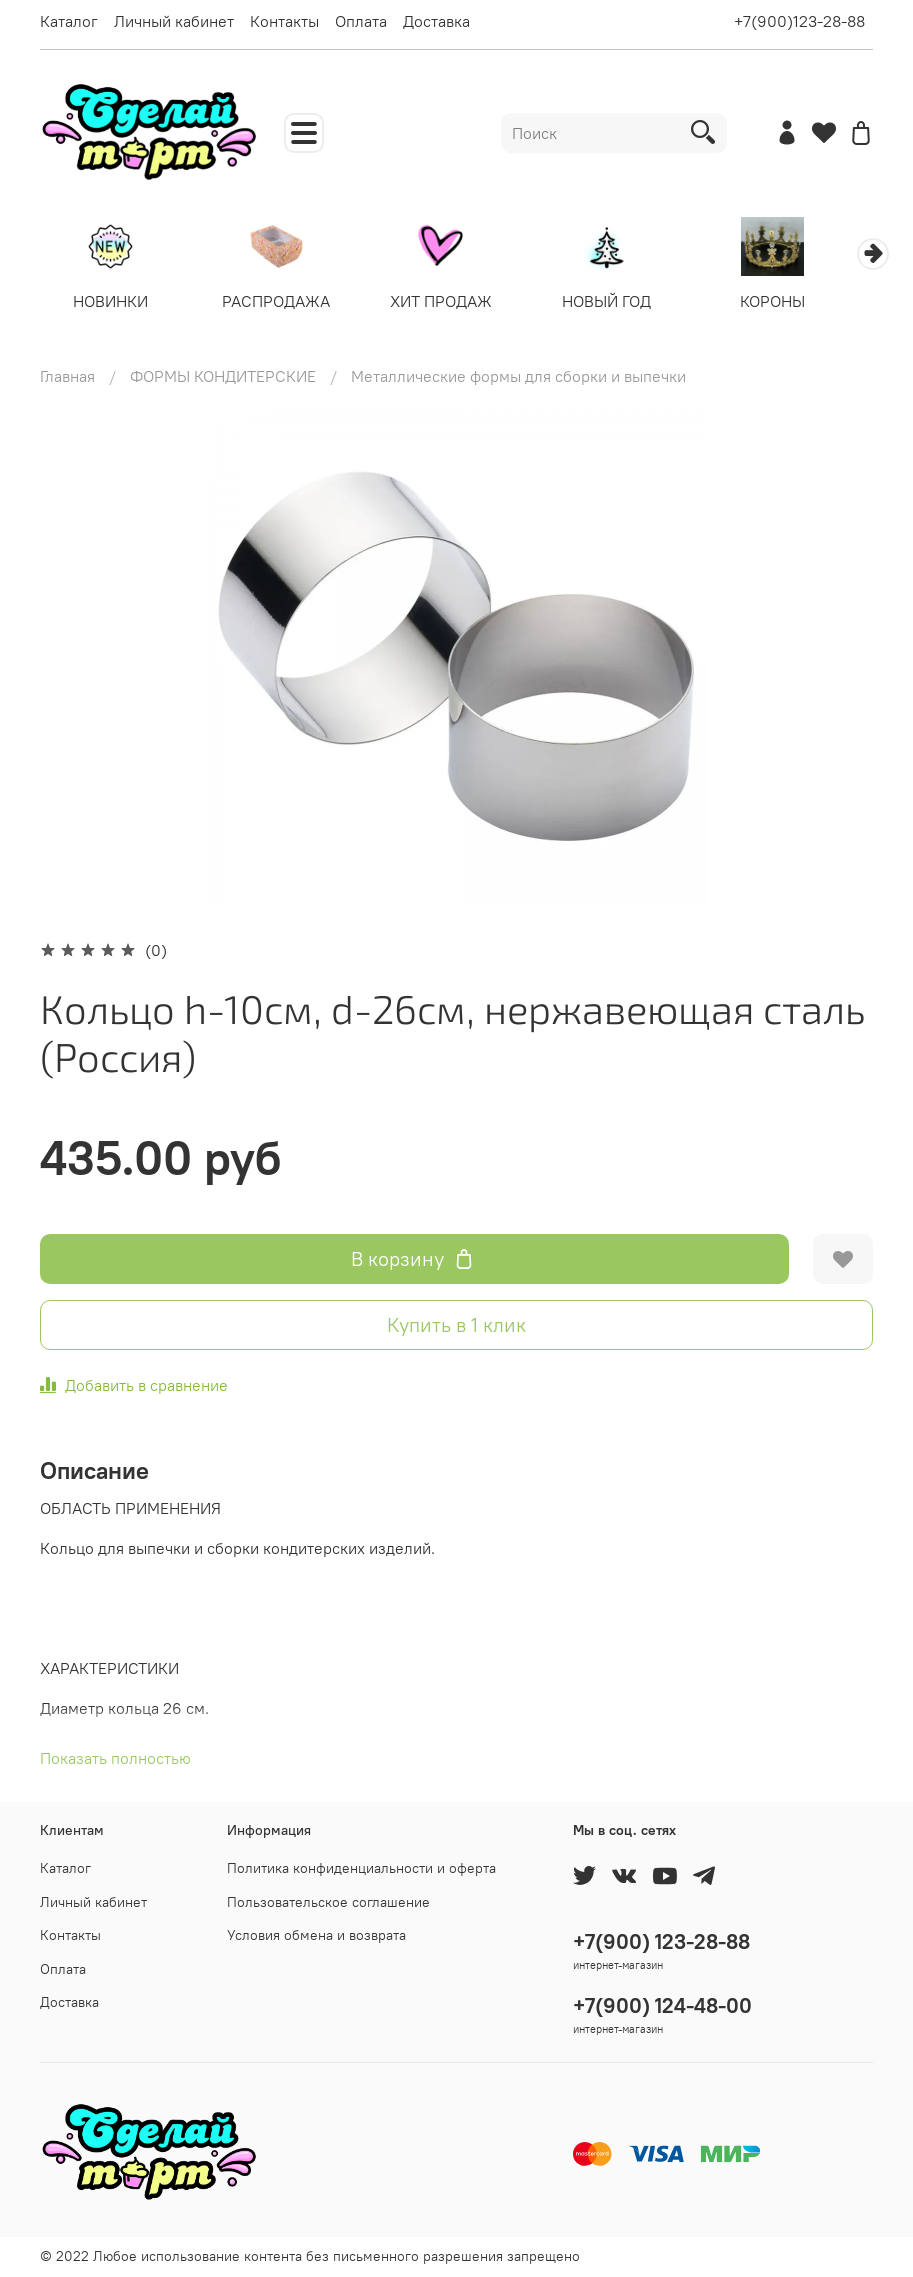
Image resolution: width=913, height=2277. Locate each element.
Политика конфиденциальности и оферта (361, 1868)
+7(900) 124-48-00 (662, 2005)
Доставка (436, 21)
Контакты (284, 21)
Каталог (69, 21)
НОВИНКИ (113, 304)
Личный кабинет (174, 21)
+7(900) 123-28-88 (661, 1941)
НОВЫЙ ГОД (627, 304)
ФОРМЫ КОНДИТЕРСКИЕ (223, 378)
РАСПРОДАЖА (285, 304)
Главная (67, 378)
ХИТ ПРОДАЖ (456, 304)
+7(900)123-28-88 (799, 21)
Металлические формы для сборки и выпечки (518, 378)
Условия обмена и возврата (316, 1935)
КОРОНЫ (799, 304)
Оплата (361, 21)
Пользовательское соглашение (328, 1902)
